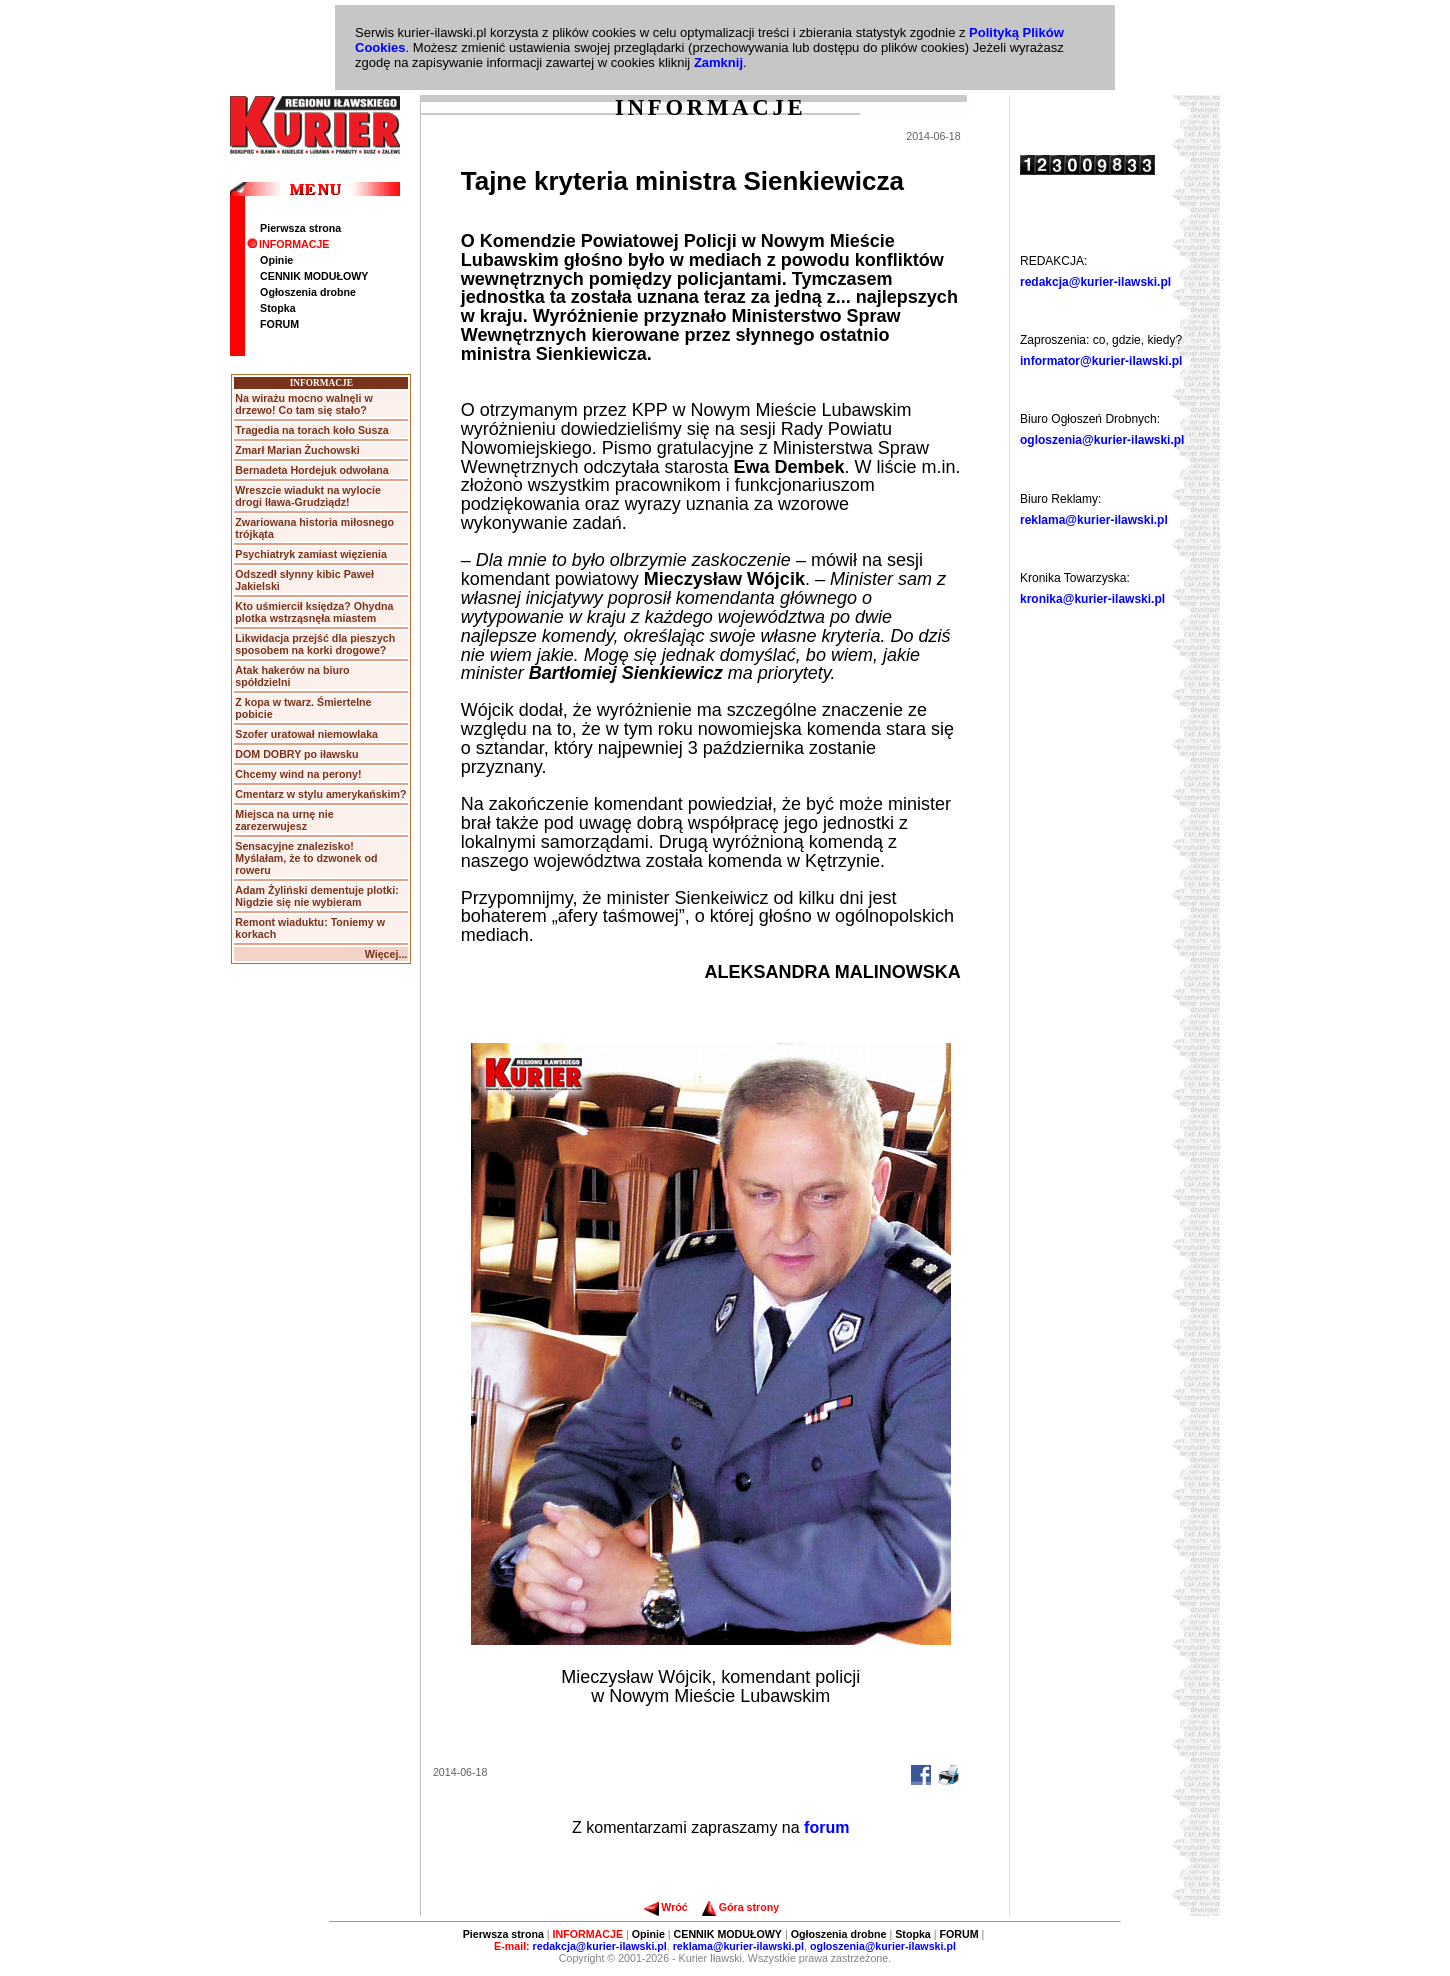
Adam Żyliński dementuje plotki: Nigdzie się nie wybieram (316, 896)
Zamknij (718, 62)
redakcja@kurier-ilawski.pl (1095, 282)
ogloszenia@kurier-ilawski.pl (1102, 440)
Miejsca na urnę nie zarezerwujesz (284, 820)
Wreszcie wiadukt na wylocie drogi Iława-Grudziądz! (308, 496)
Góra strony (740, 1907)
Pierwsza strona (300, 228)
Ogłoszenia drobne (308, 292)
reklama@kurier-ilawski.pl (1094, 520)
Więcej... (386, 954)
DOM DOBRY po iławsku (296, 754)
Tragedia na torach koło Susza (311, 430)
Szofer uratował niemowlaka (306, 734)
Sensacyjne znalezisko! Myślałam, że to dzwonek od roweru (306, 858)
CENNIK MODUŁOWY (314, 276)
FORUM (279, 324)
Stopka (278, 308)
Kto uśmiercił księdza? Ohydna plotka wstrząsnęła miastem (314, 612)
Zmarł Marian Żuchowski (297, 450)
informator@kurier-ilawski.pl (1101, 361)
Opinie (276, 260)
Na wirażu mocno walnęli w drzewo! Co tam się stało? (303, 404)
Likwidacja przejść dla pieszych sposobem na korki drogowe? (315, 644)
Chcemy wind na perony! (298, 774)
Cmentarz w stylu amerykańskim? (320, 794)
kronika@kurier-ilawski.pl (1092, 599)
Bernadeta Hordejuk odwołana (311, 470)
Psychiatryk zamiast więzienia (311, 554)
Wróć (665, 1907)
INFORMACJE (288, 244)
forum (826, 1827)
